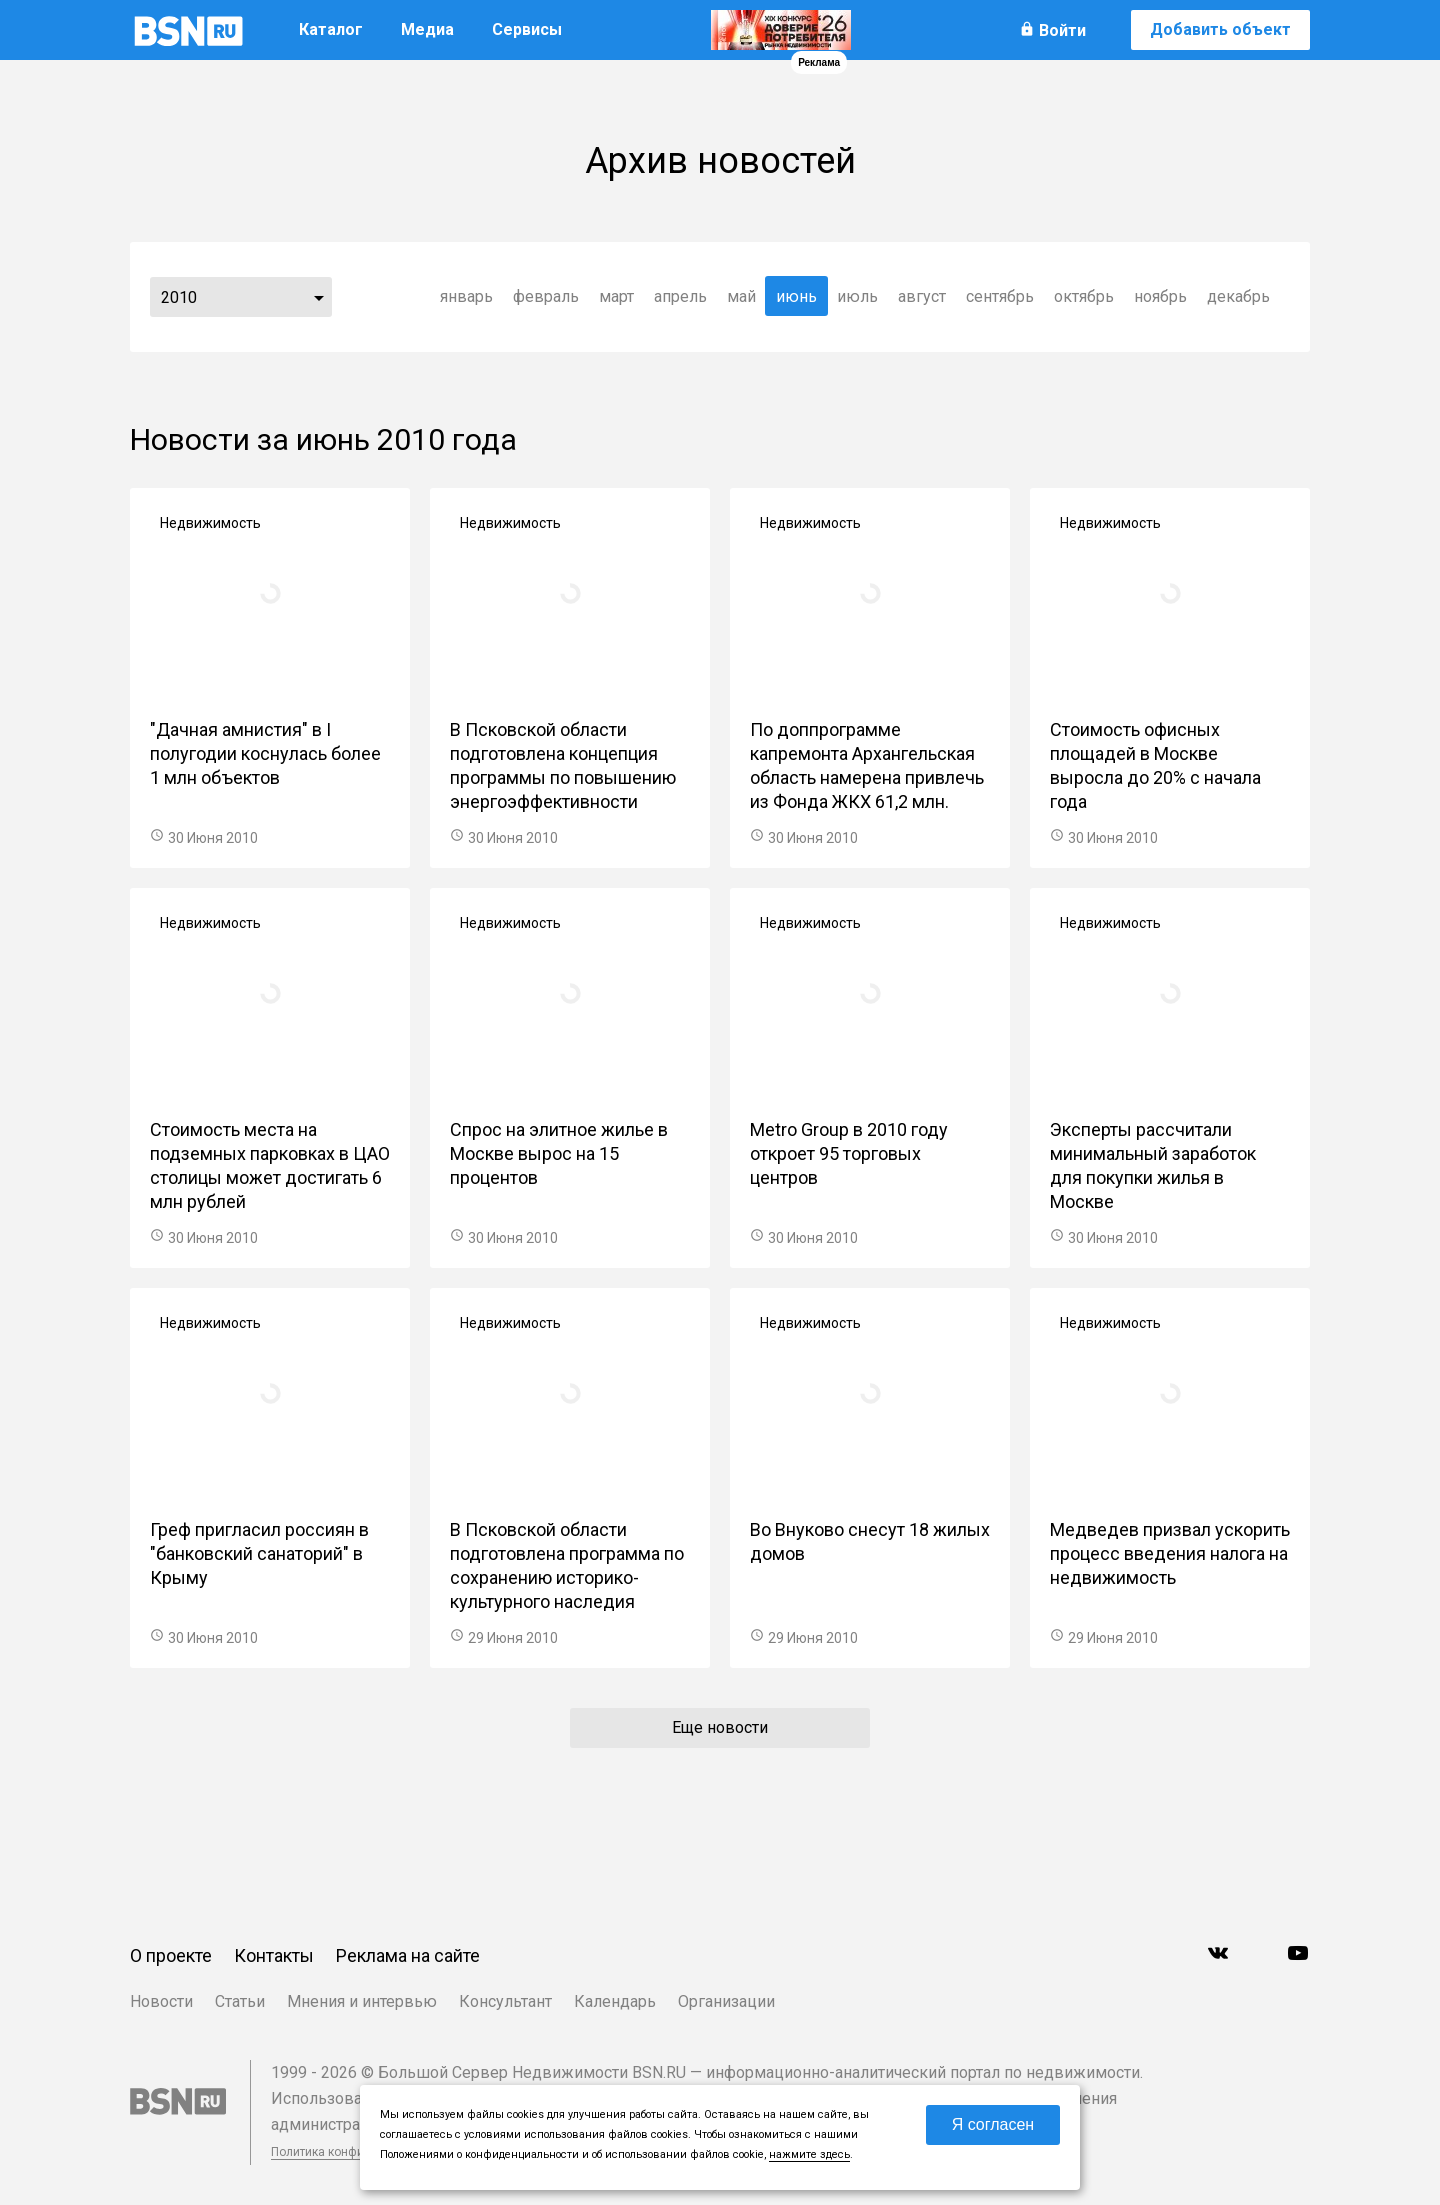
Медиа (427, 29)
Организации (726, 2001)
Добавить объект (1220, 29)
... (319, 297)
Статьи (240, 2001)
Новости (161, 2001)
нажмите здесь (809, 2154)
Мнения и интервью (362, 2001)
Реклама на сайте (408, 1955)
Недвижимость (210, 523)
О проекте (171, 1955)
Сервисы (527, 29)
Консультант (505, 2001)
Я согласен (993, 2124)
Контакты (274, 1955)
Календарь (615, 2001)
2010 (179, 297)
